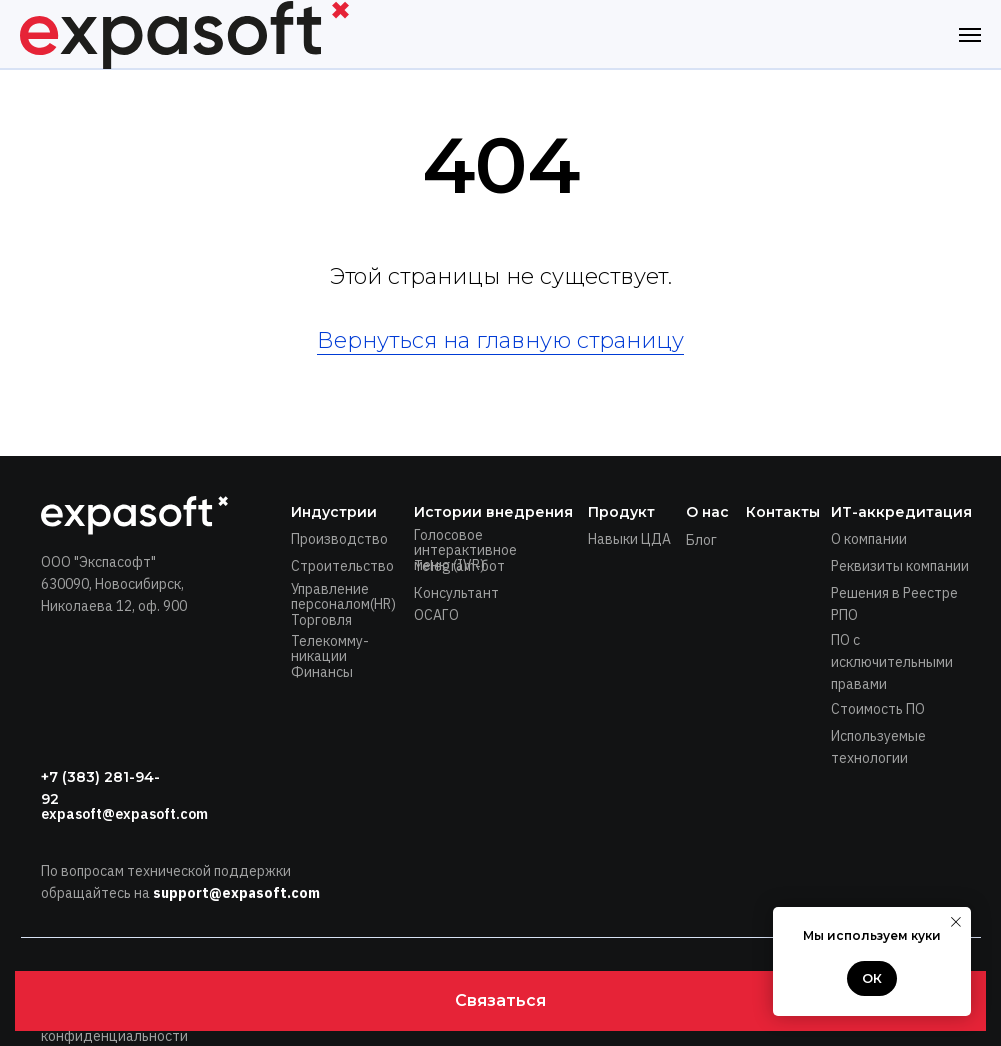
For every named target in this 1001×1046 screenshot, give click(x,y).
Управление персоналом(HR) (343, 596)
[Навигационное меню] (970, 35)
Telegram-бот (459, 566)
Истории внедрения (493, 512)
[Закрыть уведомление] (956, 922)
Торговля (321, 620)
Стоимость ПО (878, 709)
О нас (707, 512)
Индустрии (334, 512)
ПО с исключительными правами (892, 662)
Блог (701, 540)
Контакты (783, 512)
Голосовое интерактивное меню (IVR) (465, 550)
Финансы (322, 672)
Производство (339, 539)
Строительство (342, 566)
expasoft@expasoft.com (124, 814)
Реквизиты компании (900, 566)
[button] (500, 1001)
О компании (869, 539)
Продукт (621, 512)
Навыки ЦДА (629, 539)
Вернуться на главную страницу (500, 340)
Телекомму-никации (330, 648)
